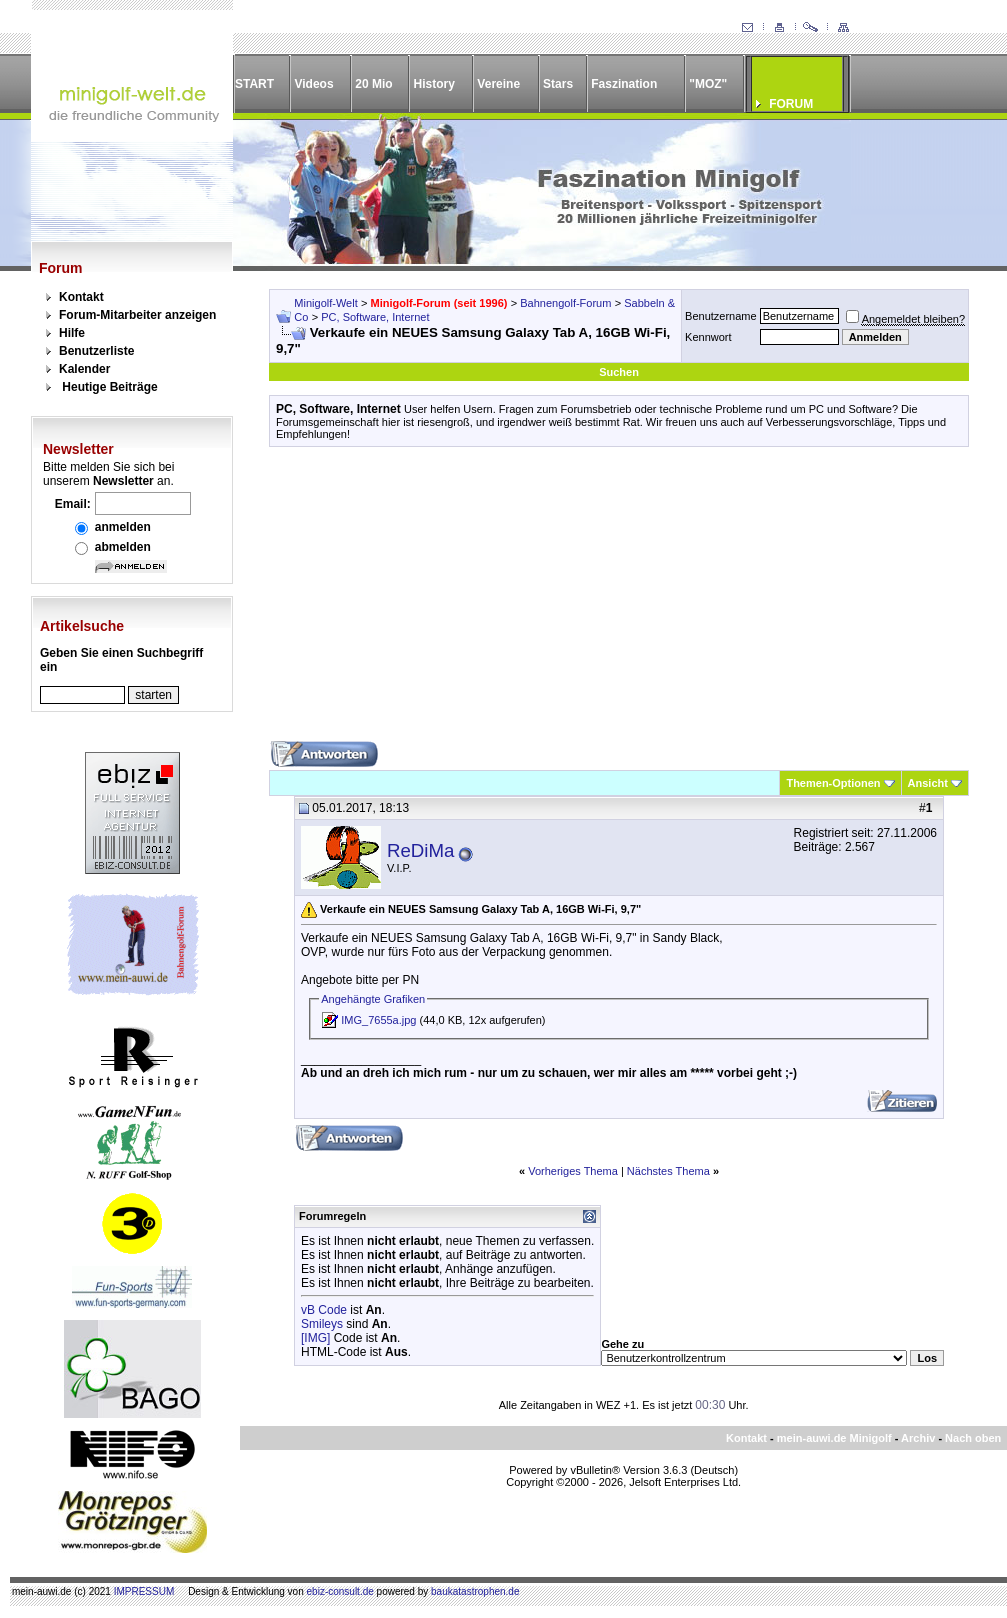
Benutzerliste (96, 351)
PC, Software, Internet (375, 317)
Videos (313, 84)
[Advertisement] (619, 601)
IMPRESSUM (144, 1591)
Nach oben (973, 1438)
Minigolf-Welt (325, 303)
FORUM (791, 104)
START (254, 84)
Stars (558, 84)
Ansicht (928, 783)
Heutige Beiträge (109, 387)
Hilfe (72, 333)
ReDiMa (420, 850)
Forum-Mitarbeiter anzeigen (137, 315)
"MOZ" (708, 84)
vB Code (324, 1310)
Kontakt (81, 297)
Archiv (918, 1438)
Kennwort (708, 337)
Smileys (322, 1324)
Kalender (84, 369)
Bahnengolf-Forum (565, 303)
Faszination (624, 84)
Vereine (498, 84)
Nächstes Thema (668, 1171)
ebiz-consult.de (340, 1591)
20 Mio (373, 84)
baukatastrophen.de (475, 1591)
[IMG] (315, 1338)
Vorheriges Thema (573, 1171)
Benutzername (721, 316)
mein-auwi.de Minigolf (834, 1438)
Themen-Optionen (833, 783)
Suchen (619, 372)
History (434, 84)
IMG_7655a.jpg (378, 1020)
